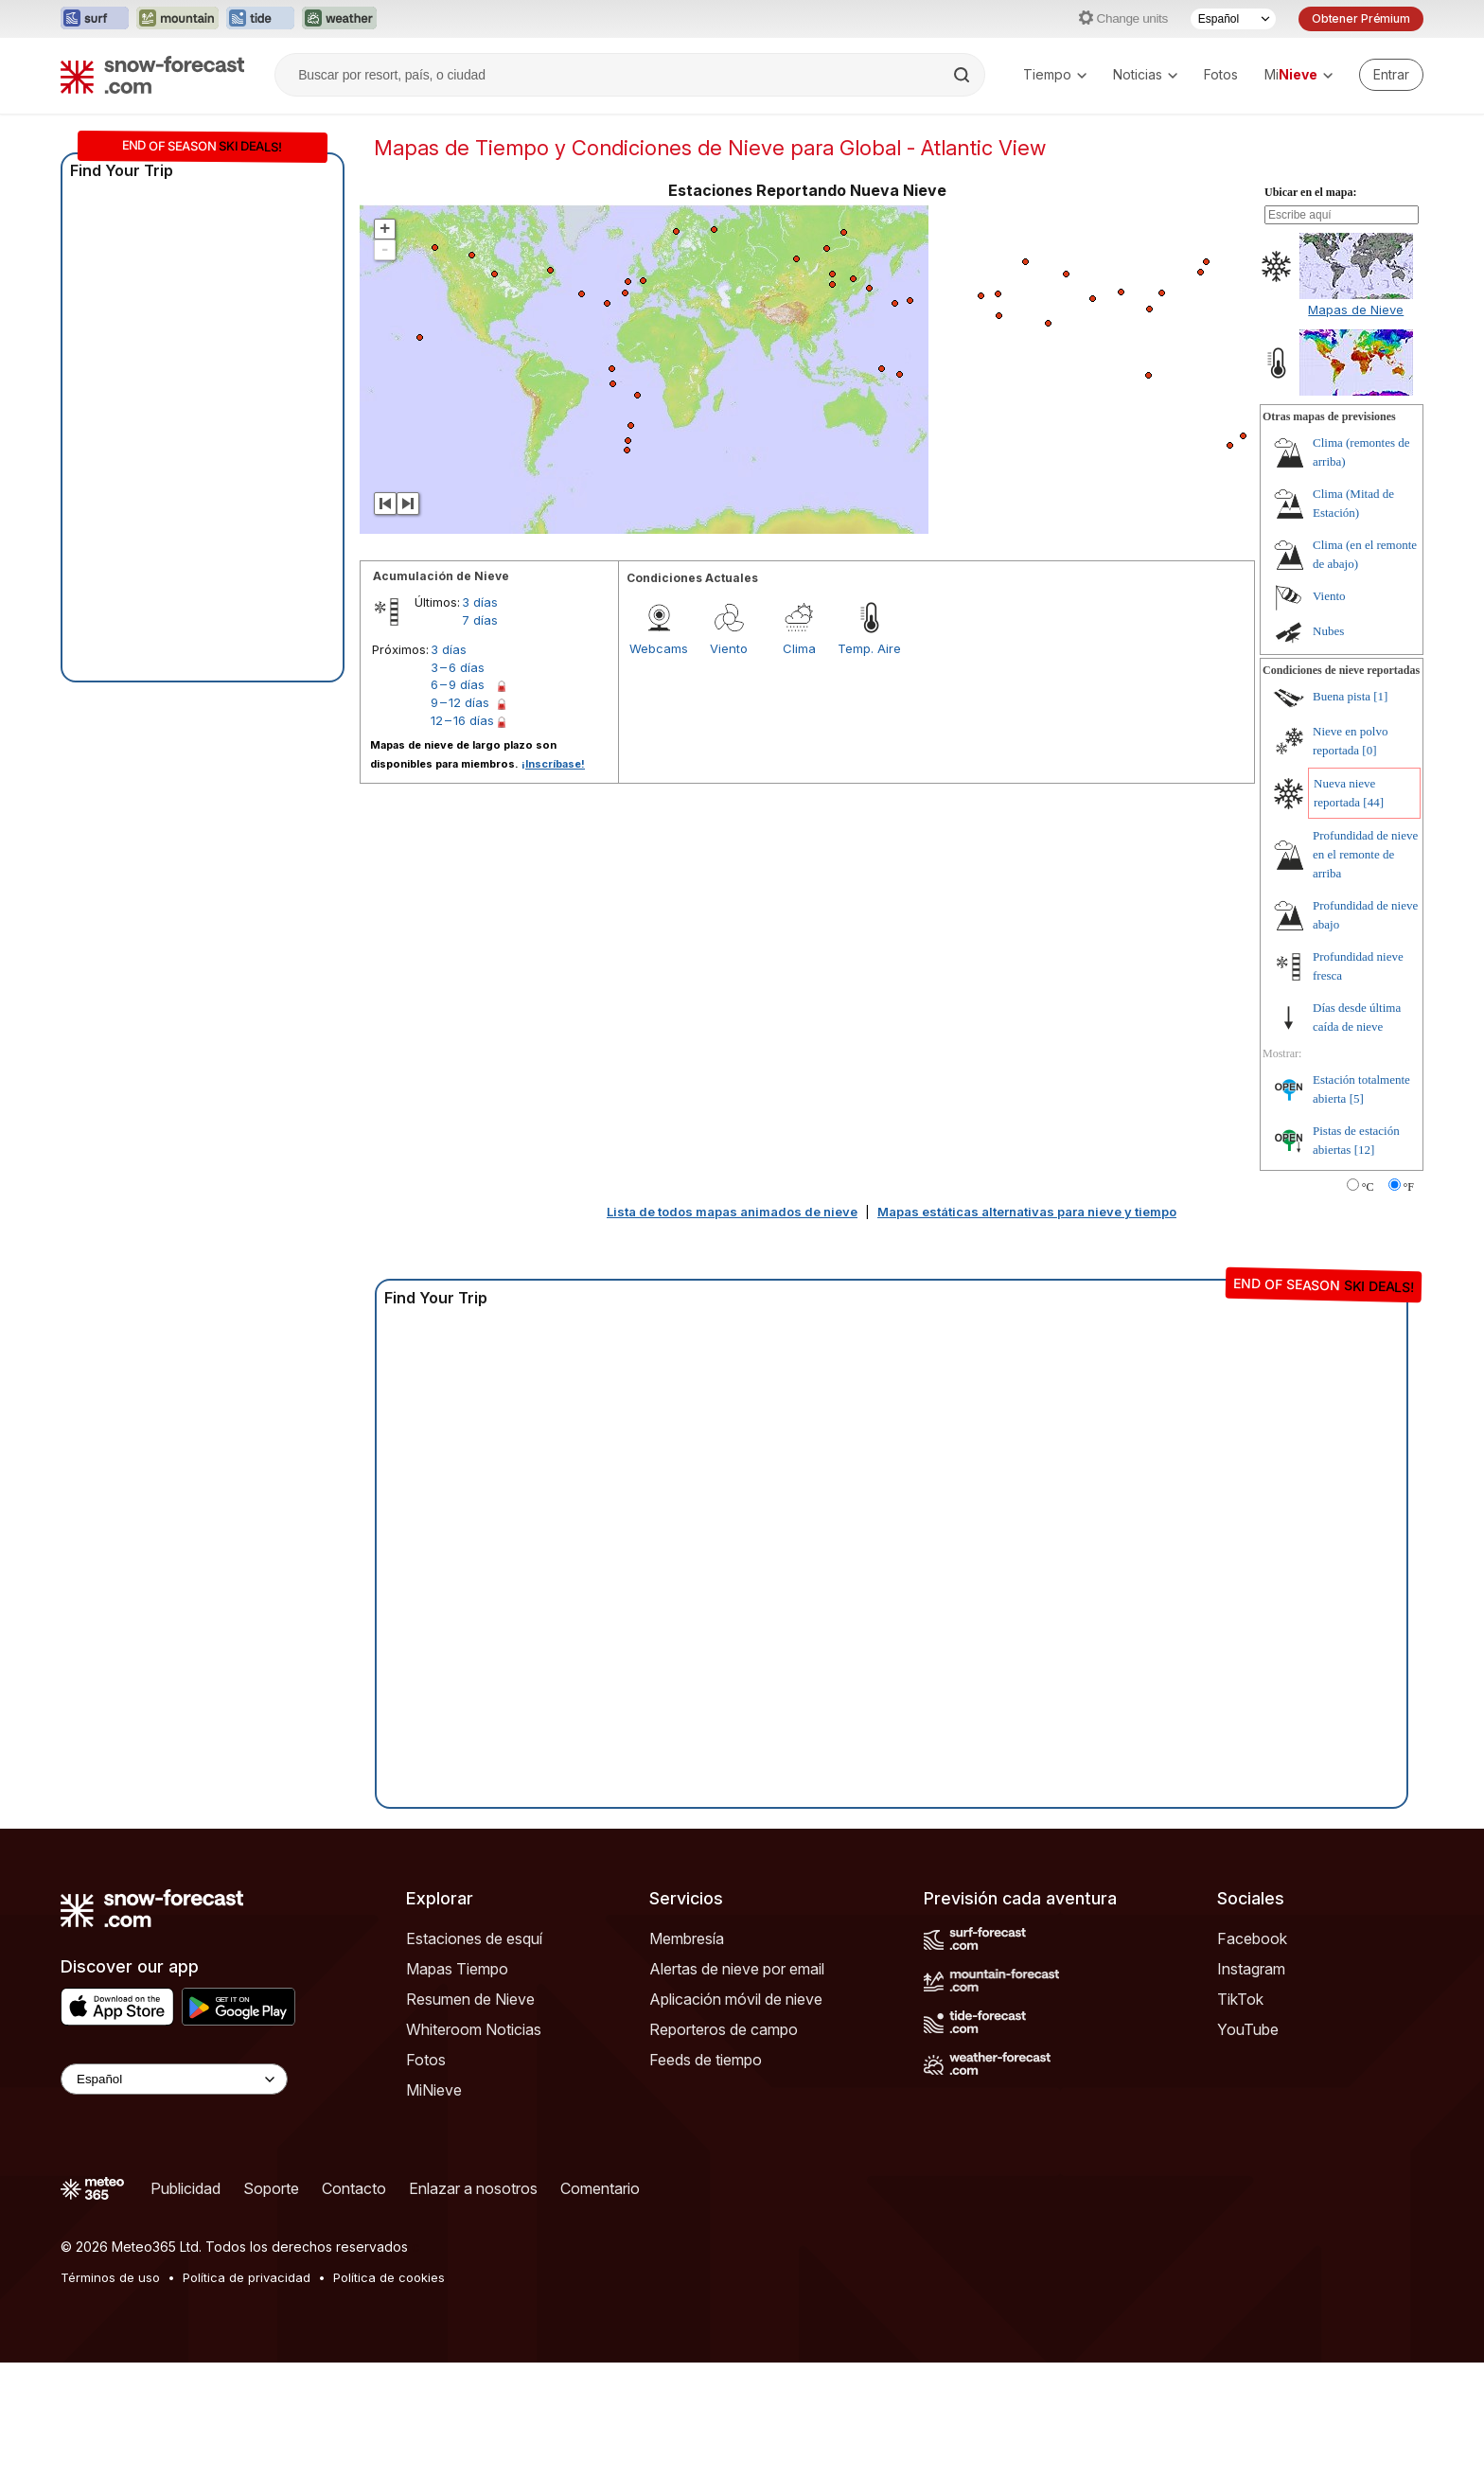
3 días (480, 602)
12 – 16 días (462, 720)
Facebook (1252, 1938)
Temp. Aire (869, 648)
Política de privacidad (246, 2277)
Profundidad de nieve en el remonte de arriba (1365, 854)
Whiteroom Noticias (473, 2029)
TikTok (1240, 1999)
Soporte (271, 2188)
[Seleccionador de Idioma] (1233, 19)
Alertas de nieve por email (736, 1968)
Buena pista (1341, 696)
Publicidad (185, 2188)
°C (1368, 1187)
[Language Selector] (174, 2079)
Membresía (686, 1938)
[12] (1364, 1149)
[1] (1380, 696)
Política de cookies (389, 2277)
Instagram (1251, 1968)
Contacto (354, 2188)
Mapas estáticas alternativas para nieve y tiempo (1026, 1211)
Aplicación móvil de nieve (735, 1999)
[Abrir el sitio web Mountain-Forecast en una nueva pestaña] (177, 19)
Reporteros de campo (723, 2029)
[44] (1373, 802)
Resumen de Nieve (470, 1999)
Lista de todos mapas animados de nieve (732, 1211)
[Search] (963, 75)
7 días (480, 620)
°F (1409, 1187)
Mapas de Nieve (1356, 309)
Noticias (1145, 74)
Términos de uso (110, 2277)
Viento (729, 648)
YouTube (1248, 2029)
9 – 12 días (460, 702)
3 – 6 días (458, 667)
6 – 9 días (458, 684)
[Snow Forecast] (152, 75)
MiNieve (434, 2089)
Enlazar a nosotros (473, 2188)
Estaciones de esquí (474, 1938)
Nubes (1328, 631)
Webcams (658, 648)
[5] (1357, 1098)
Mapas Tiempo (457, 1968)
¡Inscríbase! (553, 763)
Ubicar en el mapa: (1310, 192)
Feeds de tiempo (705, 2059)
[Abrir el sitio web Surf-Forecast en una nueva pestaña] (95, 19)
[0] (1369, 750)
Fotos (1221, 74)
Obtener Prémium (1361, 18)
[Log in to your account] (1391, 75)
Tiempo (1054, 74)
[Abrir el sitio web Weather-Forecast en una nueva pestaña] (339, 19)
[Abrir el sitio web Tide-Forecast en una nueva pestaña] (260, 19)
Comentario (600, 2188)
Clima (799, 648)
